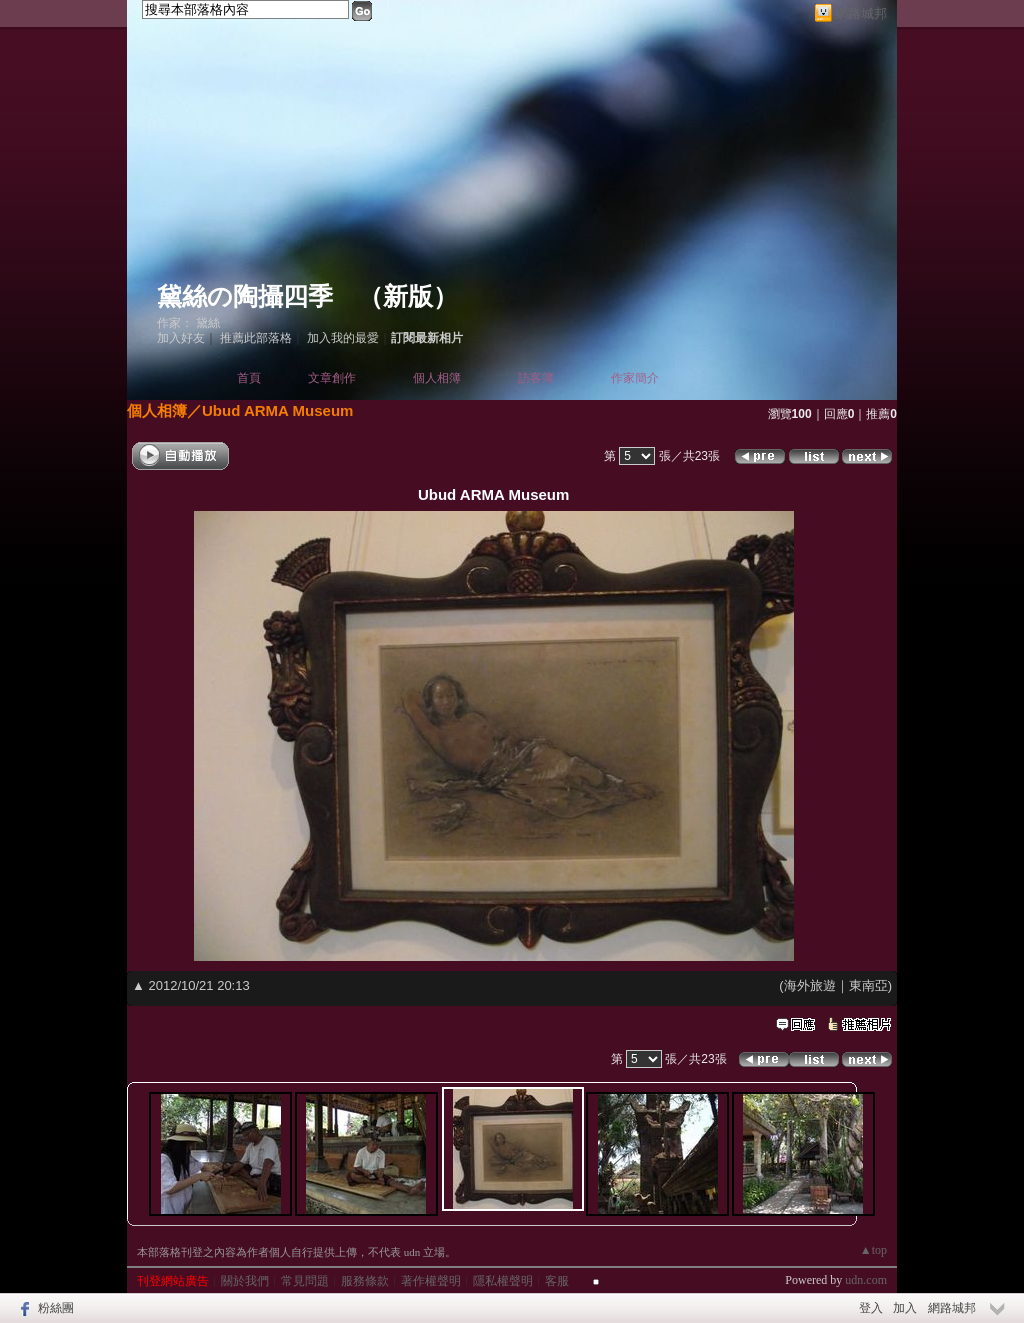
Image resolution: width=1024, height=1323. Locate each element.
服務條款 (365, 1281)
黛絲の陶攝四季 (245, 296)
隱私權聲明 (503, 1281)
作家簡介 (635, 378)
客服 (557, 1281)
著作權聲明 (431, 1281)
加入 (905, 1308)
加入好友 (181, 338)
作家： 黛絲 (188, 323)
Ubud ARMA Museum (277, 410)
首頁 (249, 378)
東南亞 (868, 985)
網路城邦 (861, 13)
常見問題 (305, 1281)
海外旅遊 (810, 985)
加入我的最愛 (343, 338)
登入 (871, 1308)
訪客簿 (536, 378)
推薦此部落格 (256, 338)
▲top (873, 1250)
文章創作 (332, 378)
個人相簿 (437, 378)
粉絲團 (56, 1308)
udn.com (866, 1280)
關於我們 (245, 1281)
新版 (408, 296)
